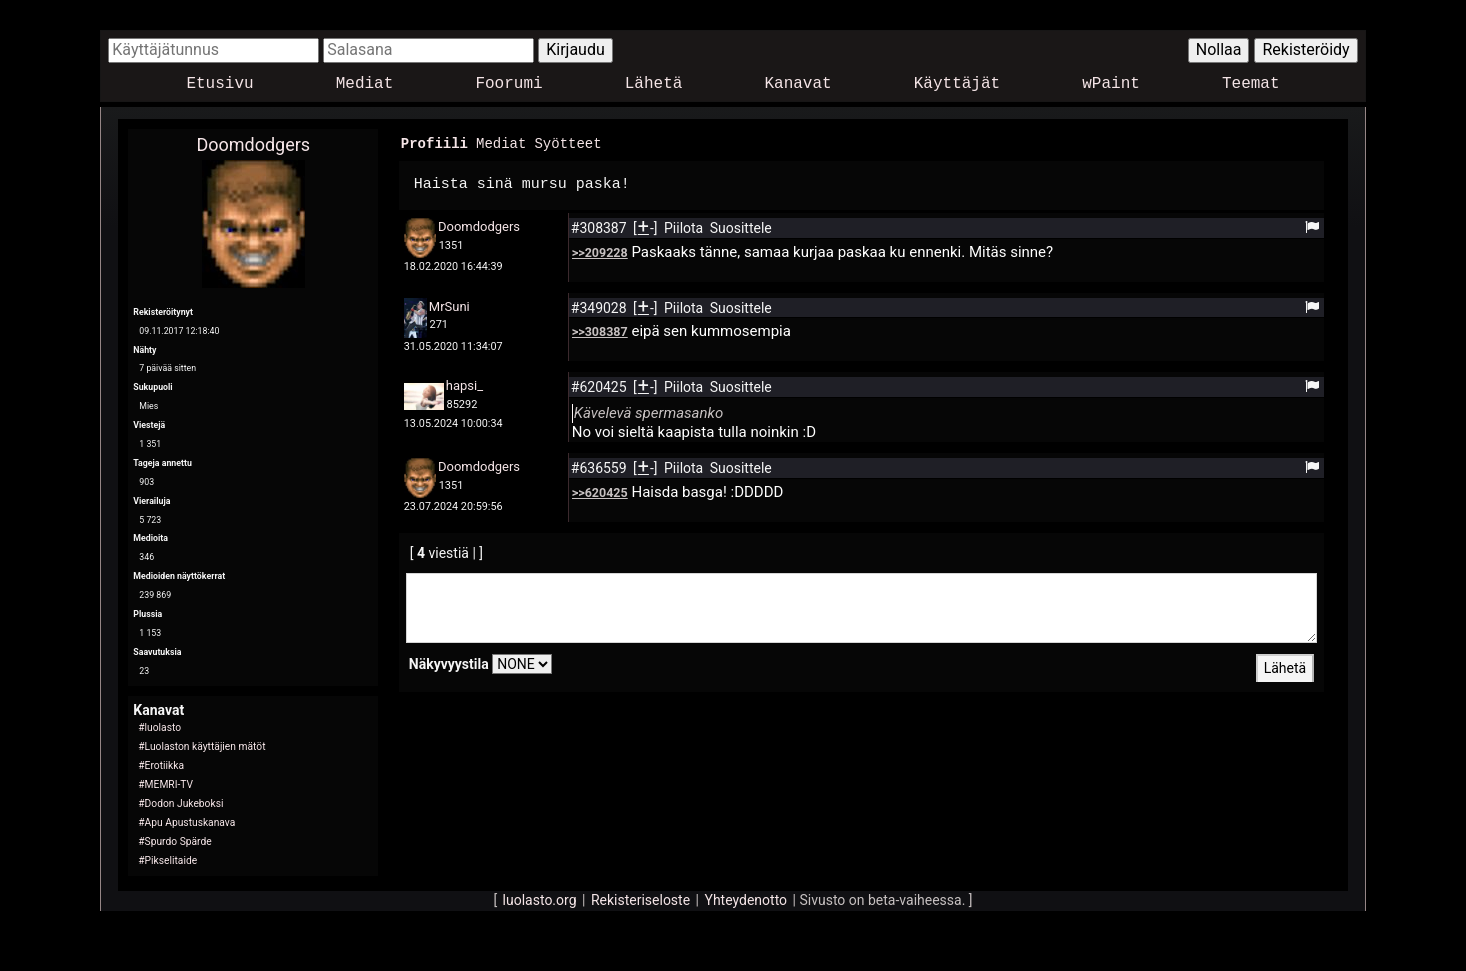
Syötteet (567, 142)
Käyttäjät (957, 84)
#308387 (600, 227)
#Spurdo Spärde (174, 841)
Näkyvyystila (449, 663)
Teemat (1251, 84)
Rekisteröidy (1305, 49)
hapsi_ (464, 384)
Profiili (434, 142)
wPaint (1111, 84)
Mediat (365, 84)
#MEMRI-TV (165, 784)
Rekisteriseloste (640, 900)
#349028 (600, 307)
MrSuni (449, 305)
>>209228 (600, 251)
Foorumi (508, 84)
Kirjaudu (575, 49)
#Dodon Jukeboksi (180, 803)
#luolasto (159, 727)
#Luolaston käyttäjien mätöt (201, 746)
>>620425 (600, 491)
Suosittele (741, 227)
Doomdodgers (253, 144)
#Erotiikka (161, 765)
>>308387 (600, 330)
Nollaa (1219, 49)
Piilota (685, 227)
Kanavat (797, 84)
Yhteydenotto (745, 900)
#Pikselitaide (167, 860)
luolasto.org (540, 900)
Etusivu (219, 84)
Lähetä (654, 84)
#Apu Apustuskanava (186, 822)
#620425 (600, 386)
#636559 (600, 467)
